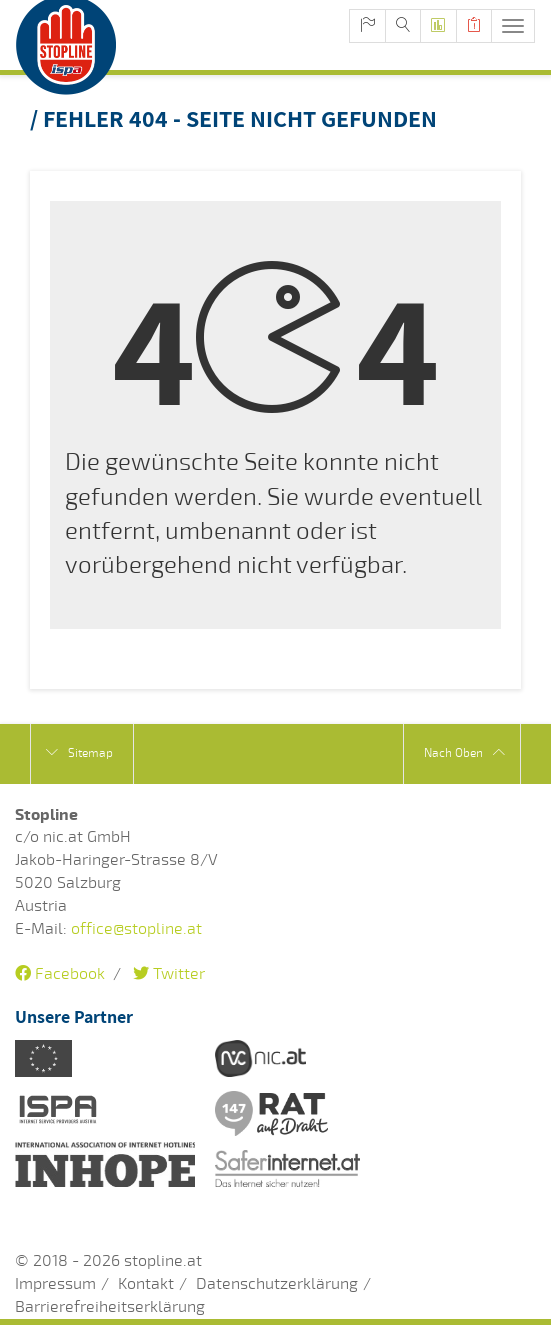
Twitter (169, 974)
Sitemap (79, 753)
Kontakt (146, 1284)
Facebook (60, 974)
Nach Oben (464, 752)
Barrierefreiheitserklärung (110, 1307)
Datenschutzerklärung (277, 1284)
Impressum (55, 1284)
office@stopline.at (136, 929)
